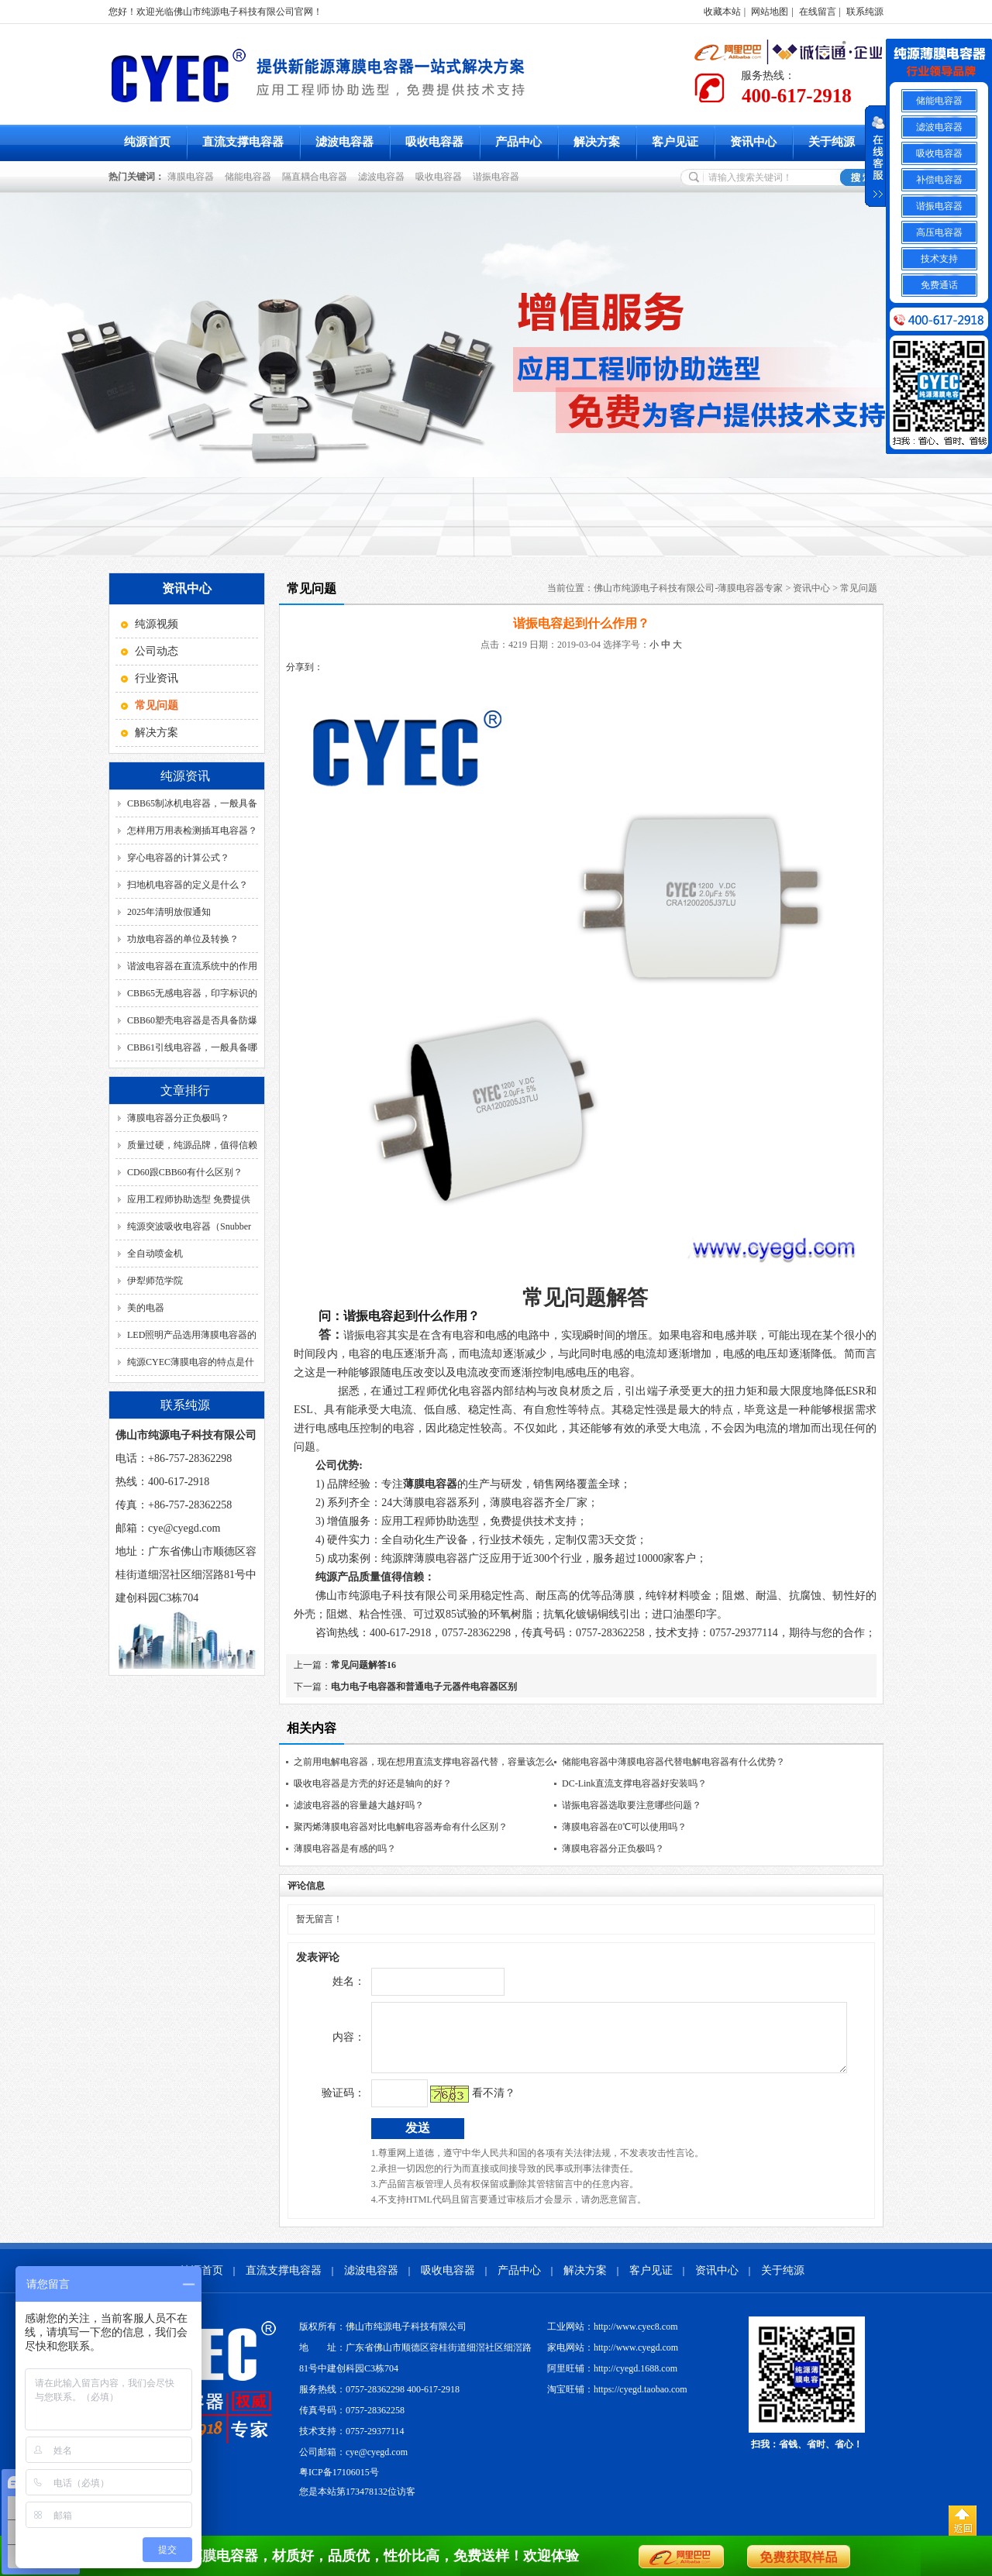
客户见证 (675, 142)
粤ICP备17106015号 (339, 2483)
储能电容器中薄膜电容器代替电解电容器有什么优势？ (673, 1761)
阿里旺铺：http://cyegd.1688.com (612, 2380)
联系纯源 (865, 11)
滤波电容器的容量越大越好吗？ (359, 1805)
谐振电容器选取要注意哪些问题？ (631, 1805)
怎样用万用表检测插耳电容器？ (192, 830)
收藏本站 (722, 11)
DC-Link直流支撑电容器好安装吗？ (634, 1783)
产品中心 (518, 142)
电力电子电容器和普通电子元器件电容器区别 (424, 1686)
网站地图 (769, 11)
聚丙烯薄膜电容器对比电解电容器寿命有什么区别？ (401, 1826)
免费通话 (939, 285)
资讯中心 (753, 142)
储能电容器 (250, 176)
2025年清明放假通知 (169, 911)
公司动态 (156, 651)
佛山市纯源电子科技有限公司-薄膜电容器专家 (688, 588)
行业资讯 (156, 678)
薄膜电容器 (193, 176)
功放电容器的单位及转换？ (183, 939)
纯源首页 (147, 142)
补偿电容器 (939, 179)
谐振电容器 (498, 176)
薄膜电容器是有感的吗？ (345, 1848)
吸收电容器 (434, 142)
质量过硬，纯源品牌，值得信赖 (192, 1145)
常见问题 (858, 588)
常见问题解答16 (363, 1664)
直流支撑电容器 (243, 142)
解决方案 (597, 142)
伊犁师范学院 (155, 1280)
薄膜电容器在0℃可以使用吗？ (624, 1826)
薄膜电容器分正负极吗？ (178, 1118)
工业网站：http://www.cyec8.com (612, 2338)
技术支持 (939, 258)
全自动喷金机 (155, 1253)
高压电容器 (939, 232)
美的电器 (145, 1307)
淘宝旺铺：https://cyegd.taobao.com (617, 2400)
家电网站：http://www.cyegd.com (612, 2359)
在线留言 (817, 11)
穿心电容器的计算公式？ (178, 857)
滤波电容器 (344, 142)
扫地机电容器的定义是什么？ (187, 884)
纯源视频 (156, 624)
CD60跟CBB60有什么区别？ (185, 1172)
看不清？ (461, 2104)
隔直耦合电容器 (317, 176)
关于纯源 (831, 142)
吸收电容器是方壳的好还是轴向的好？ (373, 1783)
